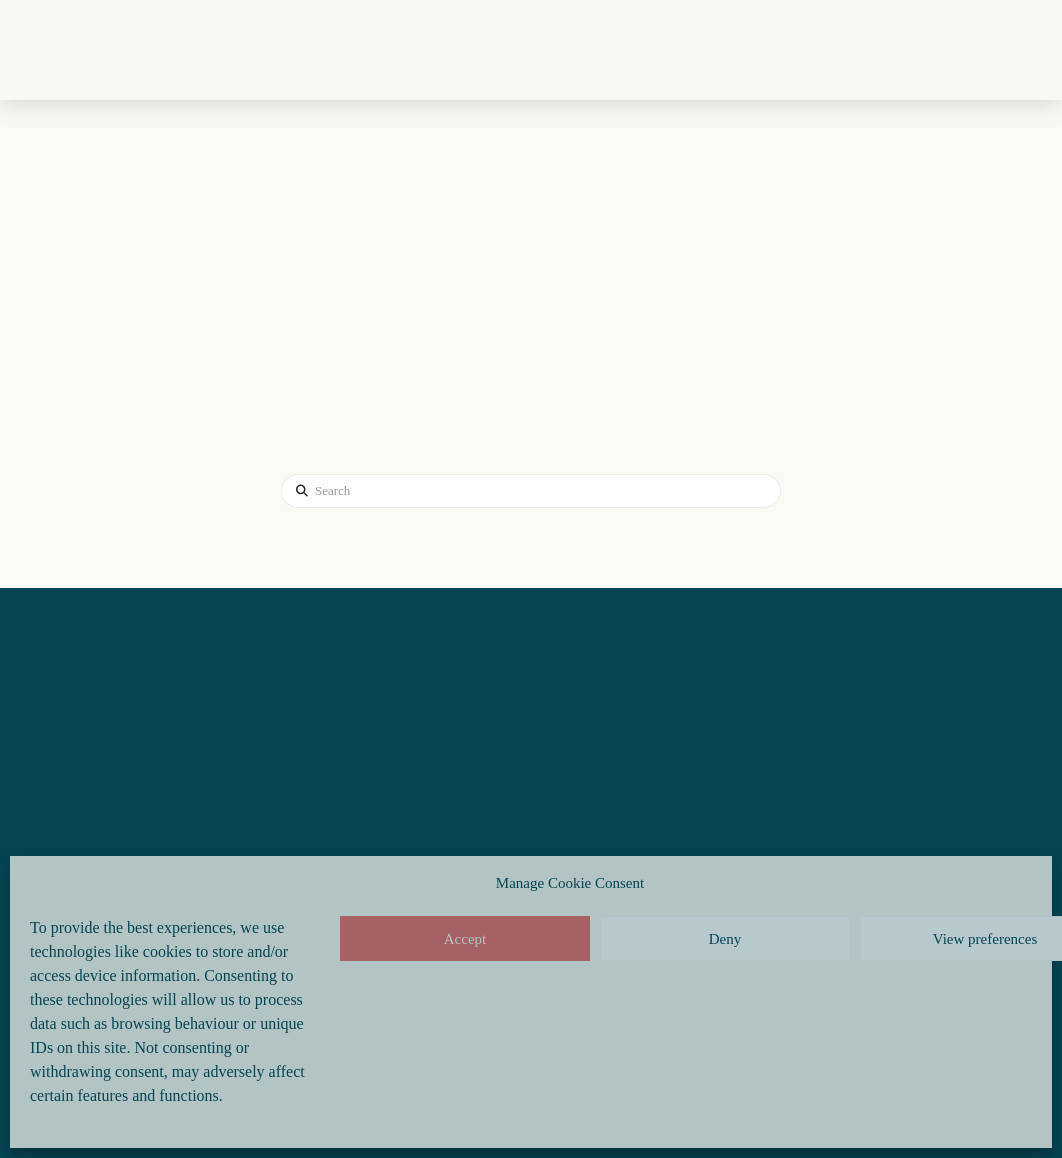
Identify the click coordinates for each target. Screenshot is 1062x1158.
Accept (465, 939)
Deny (725, 939)
